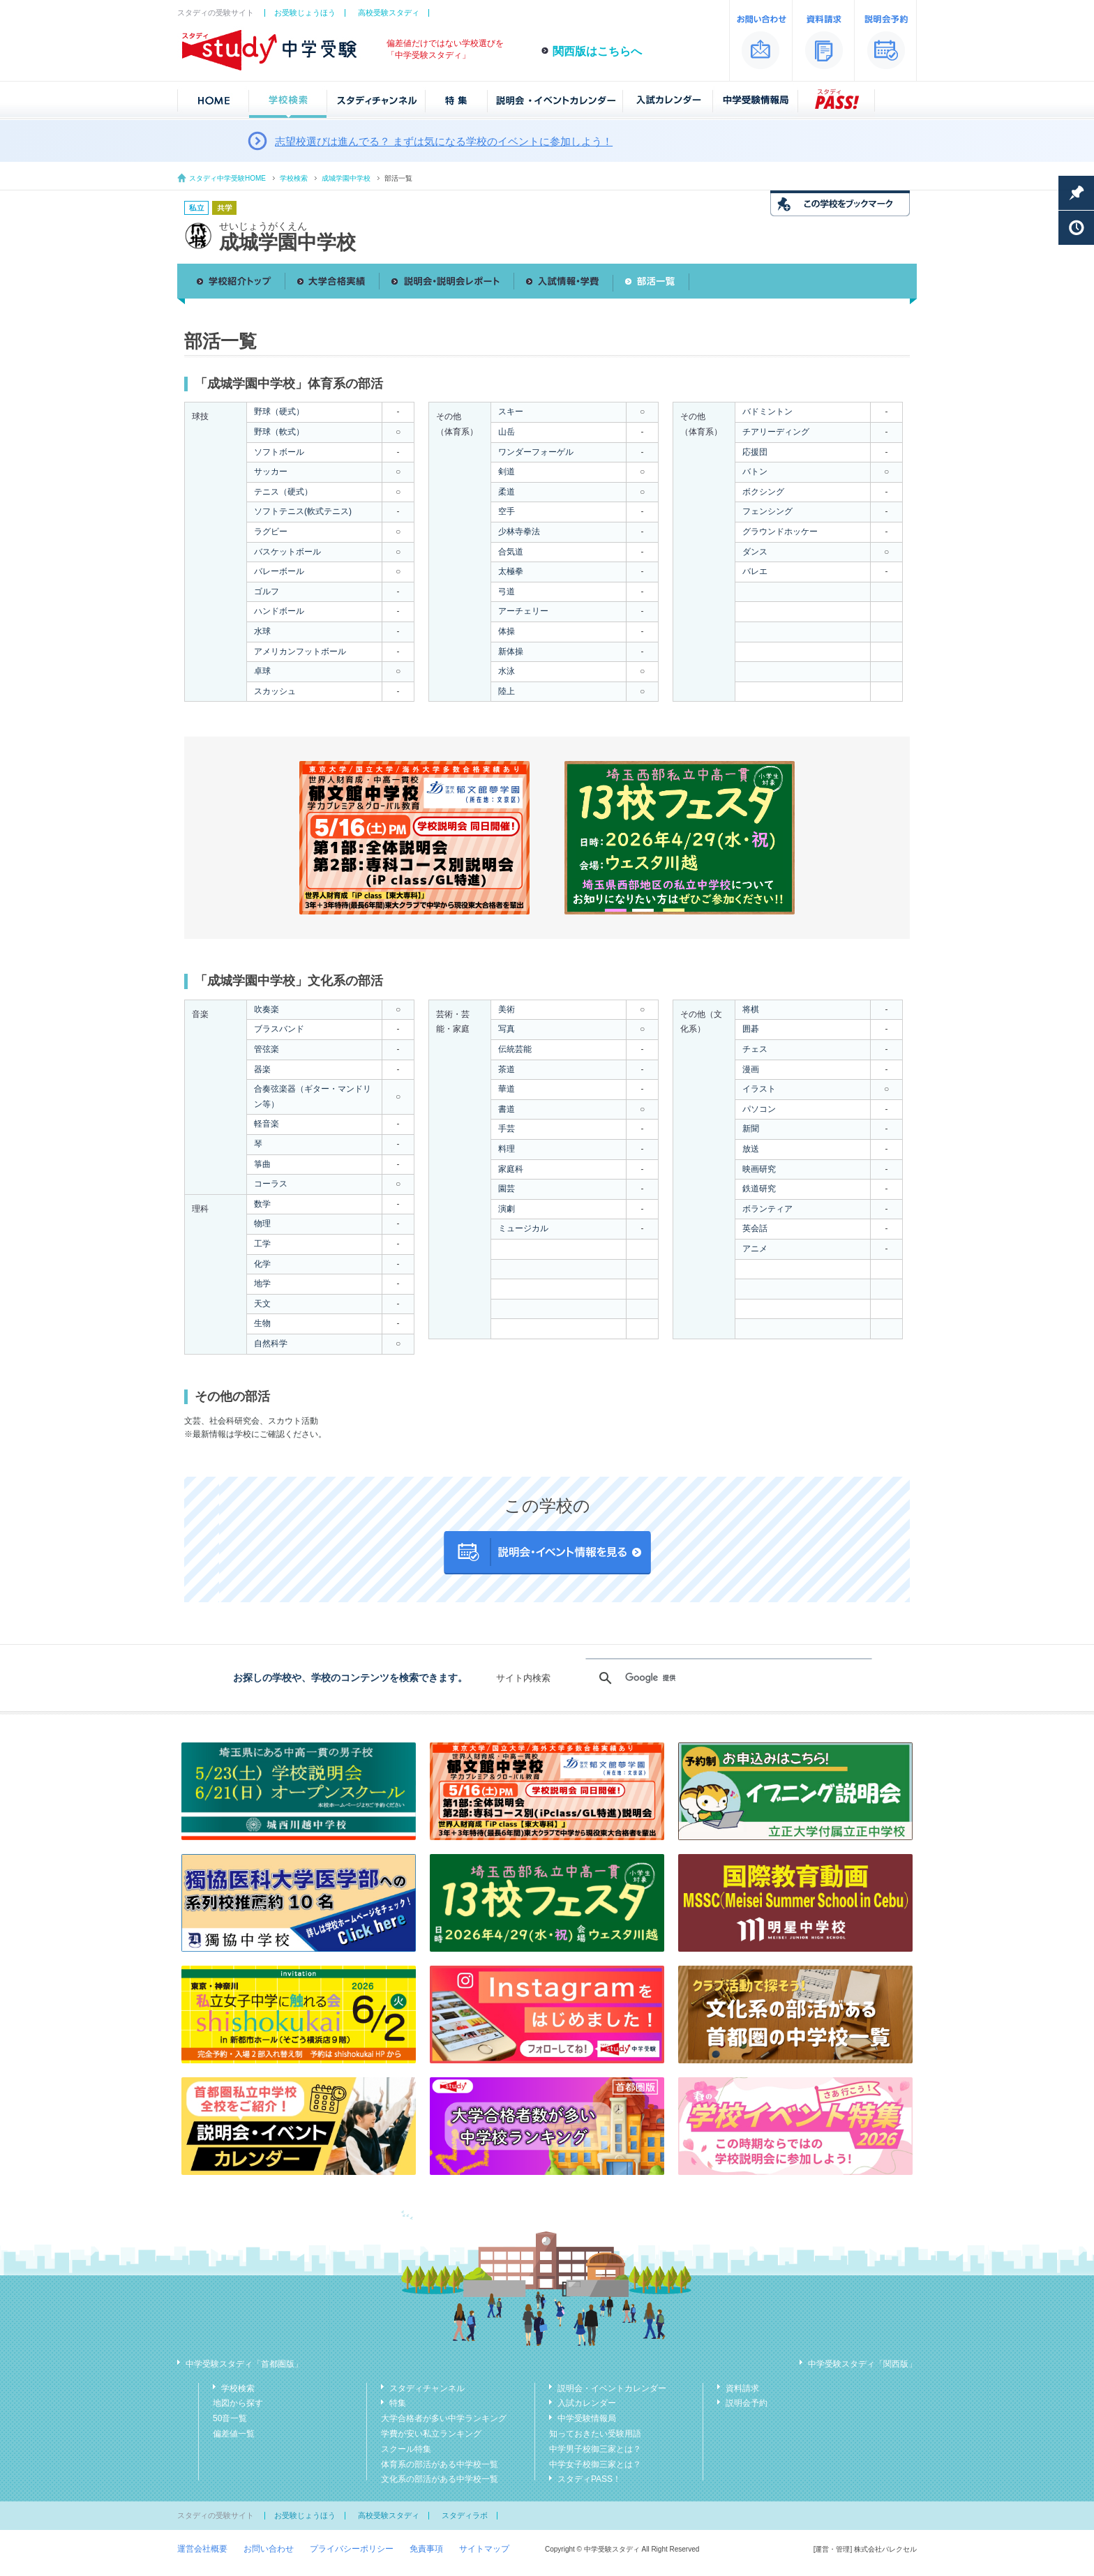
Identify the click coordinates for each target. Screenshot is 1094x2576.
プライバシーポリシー (352, 2549)
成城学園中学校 (346, 178)
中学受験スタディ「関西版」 (862, 2364)
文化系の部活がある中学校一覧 (439, 2479)
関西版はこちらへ (597, 51)
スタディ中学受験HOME (227, 178)
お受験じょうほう (305, 12)
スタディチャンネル (427, 2388)
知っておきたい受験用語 (595, 2434)
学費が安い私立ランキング (431, 2434)
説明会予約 (746, 2403)
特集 (397, 2403)
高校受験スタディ (388, 12)
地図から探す (238, 2403)
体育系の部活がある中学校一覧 (439, 2464)
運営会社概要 (202, 2549)
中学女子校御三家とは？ (595, 2464)
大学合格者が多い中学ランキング (444, 2418)
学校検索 (294, 178)
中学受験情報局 (586, 2418)
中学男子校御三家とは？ (595, 2449)
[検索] (726, 1678)
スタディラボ (465, 2515)
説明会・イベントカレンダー (611, 2388)
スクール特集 (406, 2449)
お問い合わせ (268, 2549)
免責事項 (426, 2549)
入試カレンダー (586, 2403)
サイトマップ (484, 2549)
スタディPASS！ (589, 2479)
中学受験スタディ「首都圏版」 (244, 2364)
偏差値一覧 (234, 2434)
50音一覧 (230, 2418)
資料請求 (742, 2388)
